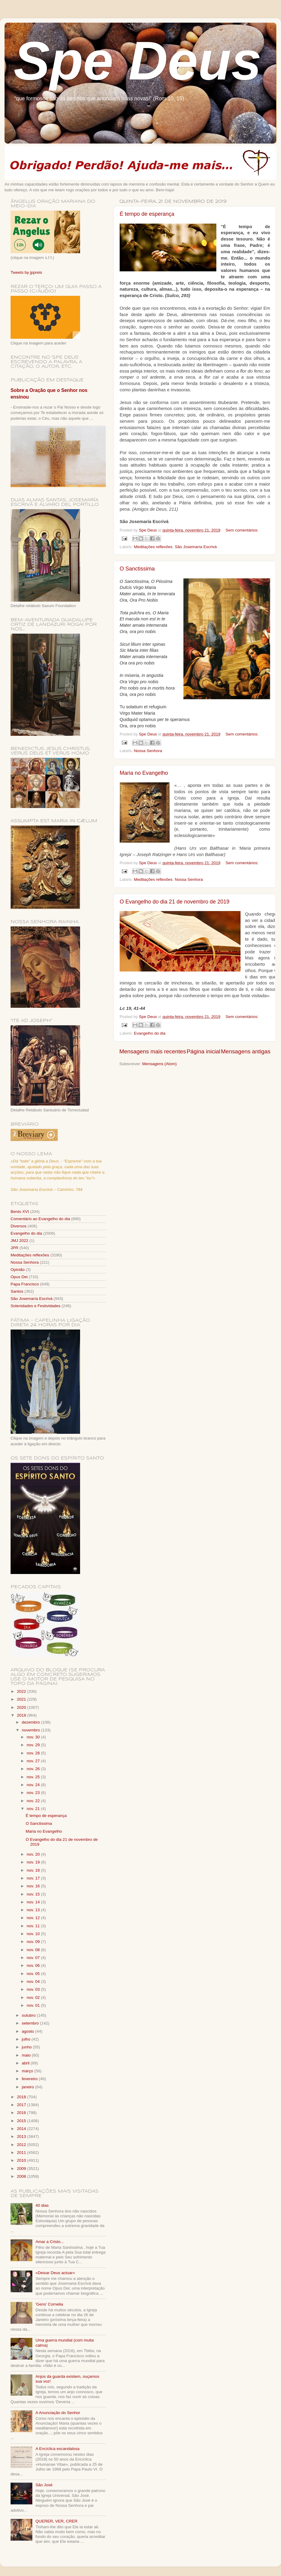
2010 (22, 2160)
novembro (31, 1730)
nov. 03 (34, 1989)
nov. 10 (34, 1933)
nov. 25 (34, 1777)
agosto (28, 2031)
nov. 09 (34, 1941)
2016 (22, 2112)
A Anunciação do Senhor (57, 2412)
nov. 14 (34, 1902)
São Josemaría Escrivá (196, 547)
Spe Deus (137, 60)
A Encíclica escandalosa (57, 2448)
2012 (22, 2144)
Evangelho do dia (149, 1033)
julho (26, 2039)
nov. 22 (34, 1801)
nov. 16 (34, 1886)
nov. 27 (34, 1761)
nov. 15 (34, 1894)
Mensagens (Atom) (159, 1064)
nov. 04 (34, 1981)
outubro (29, 2015)
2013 (22, 2136)
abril (26, 2063)
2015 (22, 2121)
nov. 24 (34, 1785)
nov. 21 (34, 1808)
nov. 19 (34, 1862)
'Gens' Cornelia (49, 2304)
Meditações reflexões (153, 547)
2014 (22, 2128)
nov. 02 (34, 1997)
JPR (14, 1248)
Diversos (19, 1226)
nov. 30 (34, 1737)
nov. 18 (34, 1870)
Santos (17, 1291)
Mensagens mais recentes (152, 1051)
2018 (22, 2097)
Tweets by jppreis (26, 272)
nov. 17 (34, 1878)
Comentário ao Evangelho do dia (40, 1219)
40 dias (42, 2205)
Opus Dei (19, 1277)
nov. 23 (34, 1792)
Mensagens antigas (245, 1051)
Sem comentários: (242, 530)
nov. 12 (34, 1917)
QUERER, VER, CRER (56, 2521)
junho (27, 2047)
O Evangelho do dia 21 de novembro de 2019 (174, 902)
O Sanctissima (137, 569)
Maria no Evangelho (144, 773)
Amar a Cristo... (49, 2241)
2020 (22, 1707)
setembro (31, 2023)
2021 (22, 1699)
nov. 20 (34, 1854)
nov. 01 (34, 2005)
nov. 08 (34, 1949)
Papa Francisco (25, 1284)
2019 (22, 1715)
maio (27, 2055)
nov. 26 (34, 1768)
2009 (22, 2168)
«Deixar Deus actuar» (55, 2273)
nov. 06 (34, 1965)
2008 (22, 2176)
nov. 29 (34, 1745)
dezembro (31, 1722)
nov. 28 (34, 1753)
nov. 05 (34, 1973)
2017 (22, 2104)
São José (43, 2485)
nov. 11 (34, 1926)
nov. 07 (34, 1957)
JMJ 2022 (19, 1240)
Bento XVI (20, 1211)
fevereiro (30, 2079)
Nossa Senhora (148, 750)
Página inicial (203, 1051)
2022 (22, 1691)
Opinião (18, 1269)
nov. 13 (34, 1910)
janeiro (28, 2087)
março (28, 2071)
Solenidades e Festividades (35, 1306)
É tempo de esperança (147, 214)
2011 (22, 2152)
